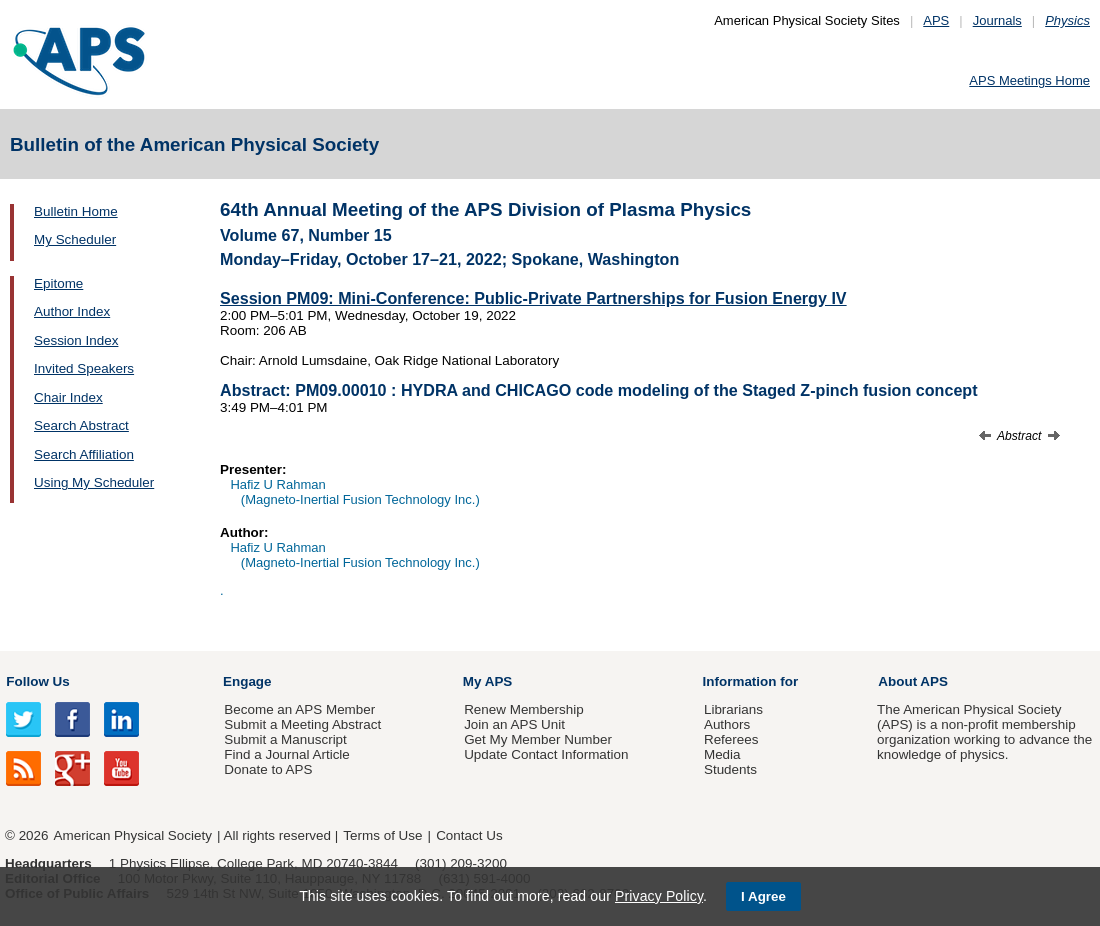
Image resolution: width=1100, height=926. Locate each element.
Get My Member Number (538, 739)
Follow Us (37, 681)
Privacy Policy (659, 896)
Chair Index (68, 397)
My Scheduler (75, 239)
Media (722, 754)
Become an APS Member (299, 709)
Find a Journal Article (286, 754)
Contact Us (469, 835)
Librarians (733, 709)
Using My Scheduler (94, 482)
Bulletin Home (76, 211)
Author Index (72, 311)
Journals (997, 20)
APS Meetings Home (1029, 80)
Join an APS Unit (514, 724)
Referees (731, 739)
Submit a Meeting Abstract (302, 724)
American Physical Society (133, 835)
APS (936, 20)
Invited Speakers (84, 368)
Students (730, 769)
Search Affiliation (84, 454)
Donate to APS (268, 769)
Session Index (76, 340)
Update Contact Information (546, 754)
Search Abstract (81, 425)
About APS (913, 681)
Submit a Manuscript (285, 739)
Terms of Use (382, 835)
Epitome (58, 283)
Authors (727, 724)
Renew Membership (524, 709)
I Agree (763, 896)
